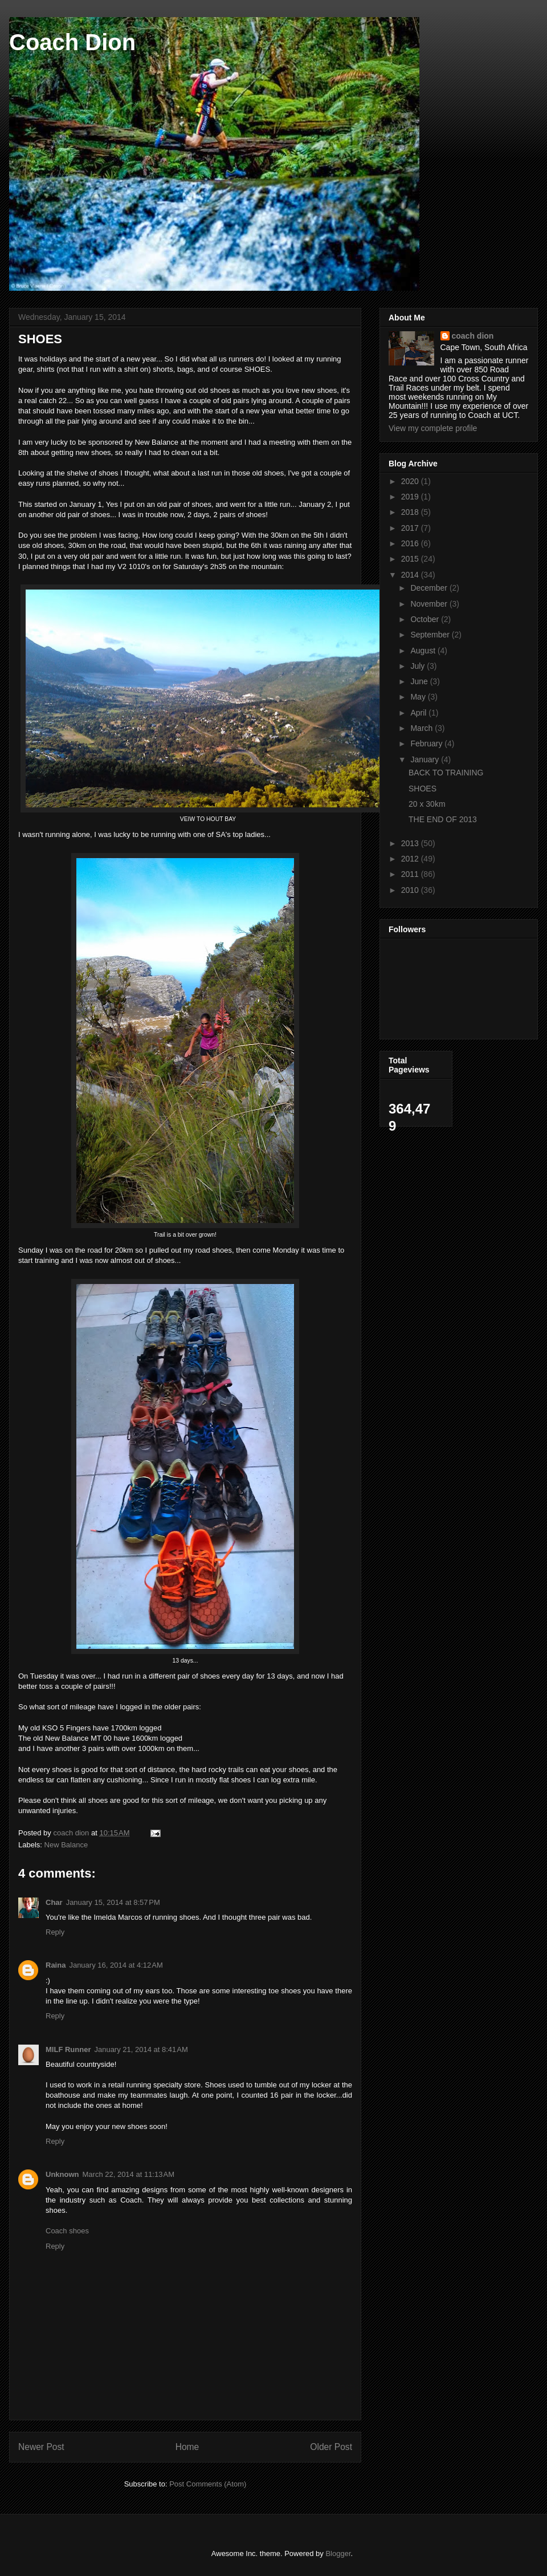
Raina (56, 1965)
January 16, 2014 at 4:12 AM (115, 1965)
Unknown (62, 2174)
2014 (411, 574)
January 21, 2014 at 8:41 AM (140, 2049)
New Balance (66, 1844)
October (425, 619)
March (422, 728)
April (419, 712)
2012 (411, 858)
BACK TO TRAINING (446, 772)
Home (187, 2447)
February (427, 743)
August (423, 650)
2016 (411, 543)
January (425, 759)
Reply (55, 1932)
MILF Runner (68, 2049)
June (420, 681)
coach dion (473, 335)
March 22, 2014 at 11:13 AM (129, 2174)
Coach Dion (72, 42)
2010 (411, 890)
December (429, 587)
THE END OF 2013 (443, 819)
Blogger (337, 2553)
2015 (411, 558)
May (418, 696)
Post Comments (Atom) (207, 2484)
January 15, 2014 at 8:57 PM (113, 1902)
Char (54, 1902)
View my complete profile (433, 428)
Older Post (331, 2447)
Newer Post (41, 2447)
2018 (411, 512)
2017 (411, 528)
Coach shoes (67, 2230)
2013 (411, 843)
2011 (411, 874)
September (430, 634)
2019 (411, 496)
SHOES (422, 788)
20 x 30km (427, 803)
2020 (411, 481)
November (429, 603)
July (418, 666)
